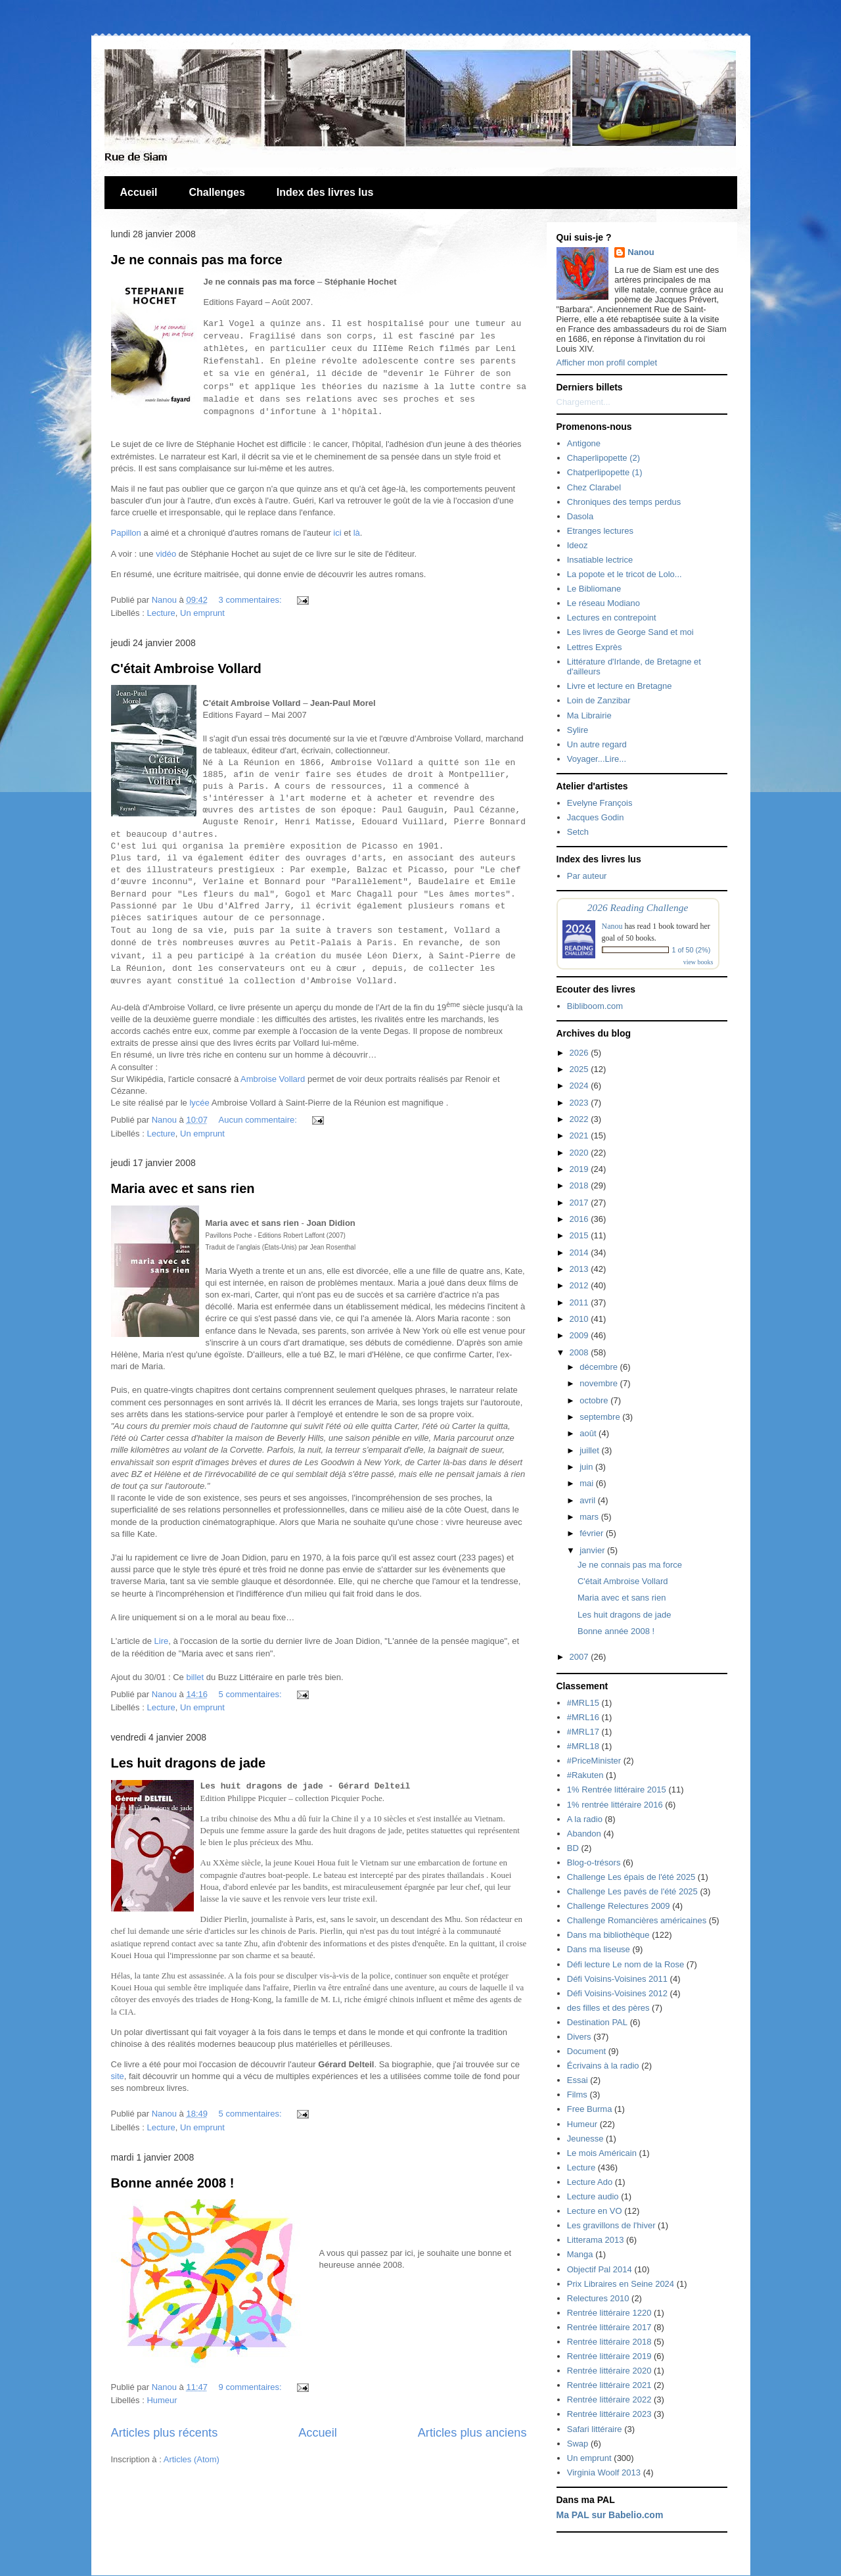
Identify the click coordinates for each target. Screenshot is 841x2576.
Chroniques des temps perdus (624, 502)
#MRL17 (583, 1732)
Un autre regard (597, 744)
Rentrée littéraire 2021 (609, 2385)
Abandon (584, 1833)
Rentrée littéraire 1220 (609, 2313)
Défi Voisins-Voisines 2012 (617, 1993)
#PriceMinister (594, 1761)
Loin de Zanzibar (599, 700)
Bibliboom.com (595, 1006)
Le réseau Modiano (603, 603)
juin (587, 1467)
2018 (580, 1185)
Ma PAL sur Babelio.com (610, 2515)
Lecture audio (593, 2196)
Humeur (162, 2400)
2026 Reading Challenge (638, 907)
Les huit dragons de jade (188, 1763)
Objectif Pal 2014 (599, 2269)
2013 (580, 1269)
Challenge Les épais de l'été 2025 (631, 1877)
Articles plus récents (164, 2432)
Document (586, 2051)
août (589, 1433)
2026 (580, 1053)
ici (337, 533)
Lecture (161, 613)
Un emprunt (202, 613)
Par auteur (587, 876)
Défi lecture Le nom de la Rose (625, 1964)
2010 (580, 1319)
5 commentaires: (251, 1694)
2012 (580, 1285)
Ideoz (577, 545)
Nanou (640, 252)
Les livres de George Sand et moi (630, 632)
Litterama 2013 (595, 2240)
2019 (580, 1169)
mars (590, 1517)
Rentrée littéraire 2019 (609, 2356)
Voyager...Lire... (596, 759)
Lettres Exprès (594, 647)
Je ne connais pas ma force (197, 259)
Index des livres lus (325, 192)
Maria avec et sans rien (183, 1188)
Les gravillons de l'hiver (611, 2225)
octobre (595, 1400)
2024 (580, 1085)
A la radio (584, 1819)
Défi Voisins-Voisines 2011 (617, 1979)
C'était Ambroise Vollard (186, 668)
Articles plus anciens (472, 2432)
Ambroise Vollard (272, 1079)
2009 (580, 1335)
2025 (580, 1069)
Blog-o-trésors (594, 1862)
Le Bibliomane (594, 589)
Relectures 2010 (598, 2298)
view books (698, 962)
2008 (580, 1352)
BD (573, 1848)
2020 (580, 1153)
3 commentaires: (251, 600)
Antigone (584, 443)
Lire (161, 1641)
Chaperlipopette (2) (603, 458)
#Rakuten (585, 1775)
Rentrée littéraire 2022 (609, 2399)
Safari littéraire (594, 2429)
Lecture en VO (594, 2211)
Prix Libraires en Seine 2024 (620, 2284)
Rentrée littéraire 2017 (609, 2327)
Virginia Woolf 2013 (604, 2472)
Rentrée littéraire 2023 (609, 2414)
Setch (578, 832)
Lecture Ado (589, 2182)
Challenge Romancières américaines (636, 1920)
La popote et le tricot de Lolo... (624, 574)
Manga (580, 2254)
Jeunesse (585, 2138)
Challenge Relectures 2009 (618, 1906)
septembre (601, 1417)
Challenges (216, 192)
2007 (580, 1657)
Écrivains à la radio (603, 2066)
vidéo (166, 554)
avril (588, 1500)
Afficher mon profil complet (607, 362)
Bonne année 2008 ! (173, 2183)
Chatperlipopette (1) (605, 472)
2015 (580, 1235)
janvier (593, 1550)
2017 (580, 1202)
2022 (580, 1119)
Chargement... (583, 402)
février (593, 1533)
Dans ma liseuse (598, 1949)
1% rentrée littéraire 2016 (615, 1805)
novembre (600, 1383)
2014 (580, 1252)
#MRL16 (583, 1717)
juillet (590, 1450)
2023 (580, 1103)
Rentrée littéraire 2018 (609, 2342)
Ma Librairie (589, 715)
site (117, 2076)
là (356, 533)
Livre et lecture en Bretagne (619, 686)
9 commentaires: (251, 2387)
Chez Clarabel (594, 487)
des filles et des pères (608, 2008)
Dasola (580, 516)
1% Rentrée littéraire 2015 (616, 1789)
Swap (578, 2443)
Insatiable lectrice (600, 560)
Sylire (578, 730)
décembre (600, 1367)
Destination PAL (597, 2022)
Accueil (139, 192)
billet (195, 1677)
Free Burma (589, 2109)
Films (577, 2094)
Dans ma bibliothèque (608, 1935)
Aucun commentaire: (259, 1120)
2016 (580, 1219)
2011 (580, 1302)
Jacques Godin (595, 817)
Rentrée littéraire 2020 (609, 2371)
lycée (199, 1103)
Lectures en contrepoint (611, 617)
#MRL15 (583, 1703)
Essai (577, 2080)
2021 (580, 1135)
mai (588, 1483)
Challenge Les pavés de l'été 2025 (632, 1891)
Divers (579, 2037)
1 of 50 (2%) (691, 950)
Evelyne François (600, 803)
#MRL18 (583, 1746)
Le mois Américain (602, 2153)
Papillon (126, 533)
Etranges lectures (600, 531)
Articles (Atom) (191, 2459)
